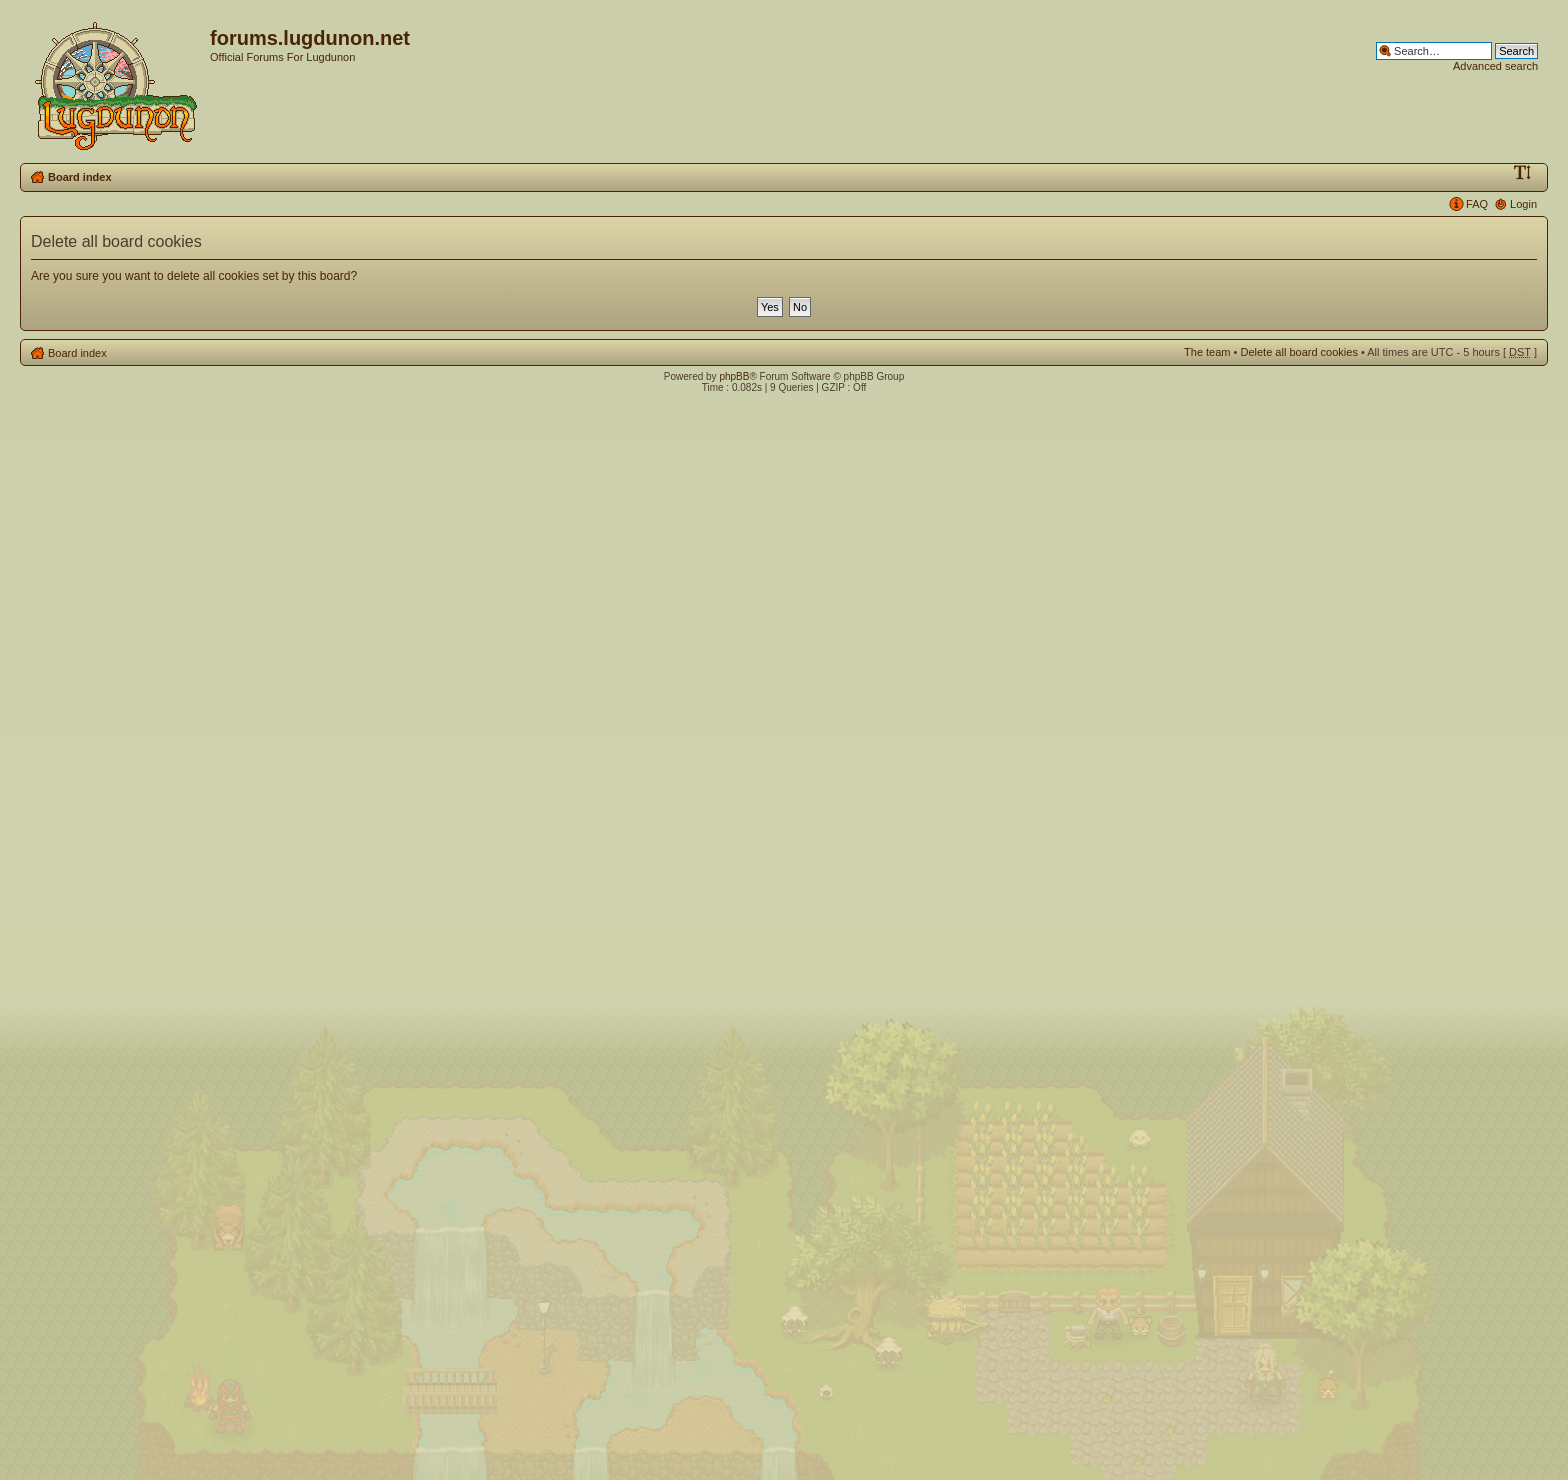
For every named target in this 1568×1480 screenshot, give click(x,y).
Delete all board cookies (1298, 352)
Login (1523, 204)
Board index (80, 177)
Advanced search (1495, 66)
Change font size (1522, 173)
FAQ (1477, 204)
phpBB (734, 376)
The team (1207, 352)
